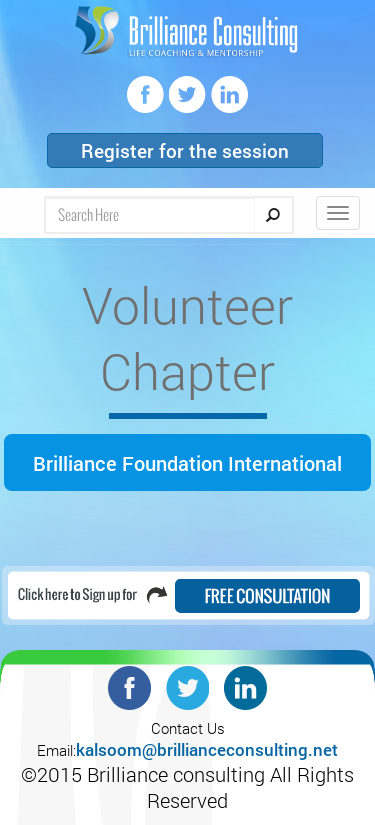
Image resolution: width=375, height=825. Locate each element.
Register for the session (185, 150)
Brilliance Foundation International (187, 463)
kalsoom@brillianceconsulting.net (207, 749)
